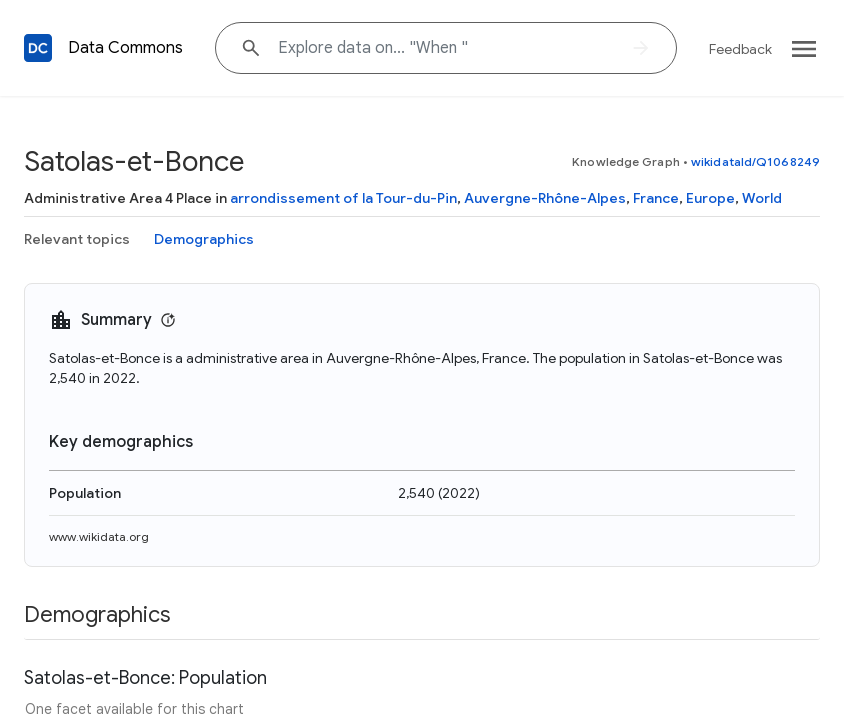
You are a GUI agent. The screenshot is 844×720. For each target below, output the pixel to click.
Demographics (204, 239)
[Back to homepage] (38, 48)
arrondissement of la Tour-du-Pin (343, 198)
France (656, 198)
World (762, 198)
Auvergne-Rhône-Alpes (545, 198)
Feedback (740, 49)
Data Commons (125, 48)
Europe (710, 198)
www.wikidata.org (99, 536)
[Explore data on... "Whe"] (446, 48)
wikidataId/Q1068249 (755, 161)
